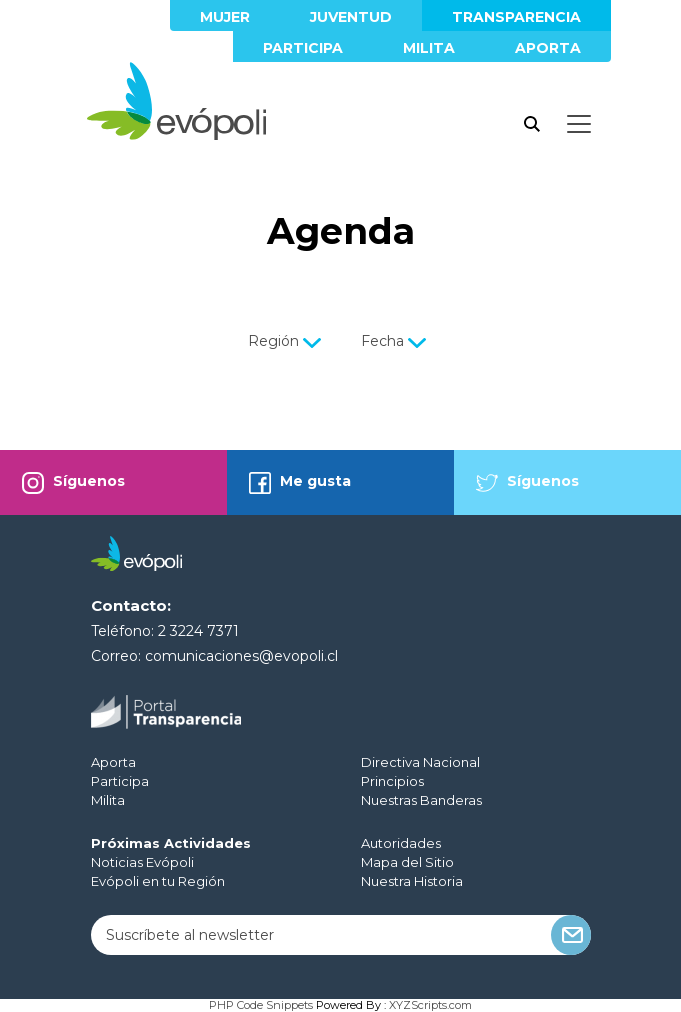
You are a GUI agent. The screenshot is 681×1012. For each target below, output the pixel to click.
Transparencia (516, 17)
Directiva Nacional (420, 762)
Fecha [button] (395, 341)
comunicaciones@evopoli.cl (241, 656)
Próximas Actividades (171, 843)
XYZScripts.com (430, 1005)
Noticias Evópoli (142, 862)
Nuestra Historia (412, 881)
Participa (303, 48)
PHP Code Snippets (261, 1005)
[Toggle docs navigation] (579, 124)
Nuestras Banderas (421, 800)
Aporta (548, 48)
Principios (392, 781)
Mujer (225, 17)
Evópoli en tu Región (158, 881)
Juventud (351, 17)
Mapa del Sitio (407, 862)
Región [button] (286, 341)
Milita (429, 48)
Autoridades (401, 843)
